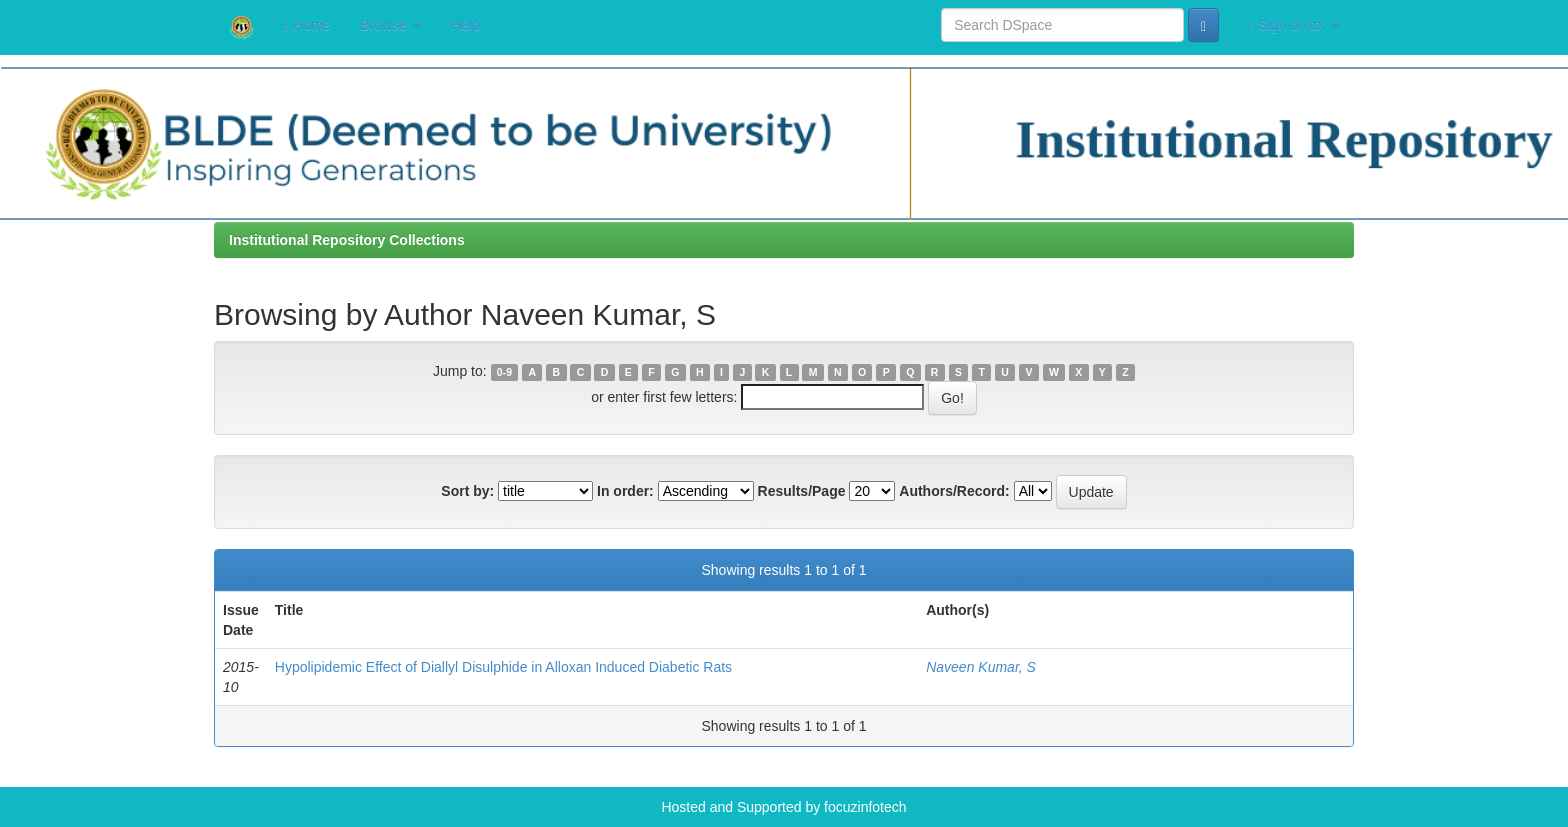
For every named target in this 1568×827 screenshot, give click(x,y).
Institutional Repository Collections (347, 240)
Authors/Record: (954, 491)
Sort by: (467, 491)
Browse (390, 25)
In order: (625, 491)
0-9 (504, 372)
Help (465, 25)
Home (307, 25)
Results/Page (802, 491)
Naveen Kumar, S (981, 667)
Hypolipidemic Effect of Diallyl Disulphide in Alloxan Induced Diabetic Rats (503, 667)
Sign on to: (1294, 25)
